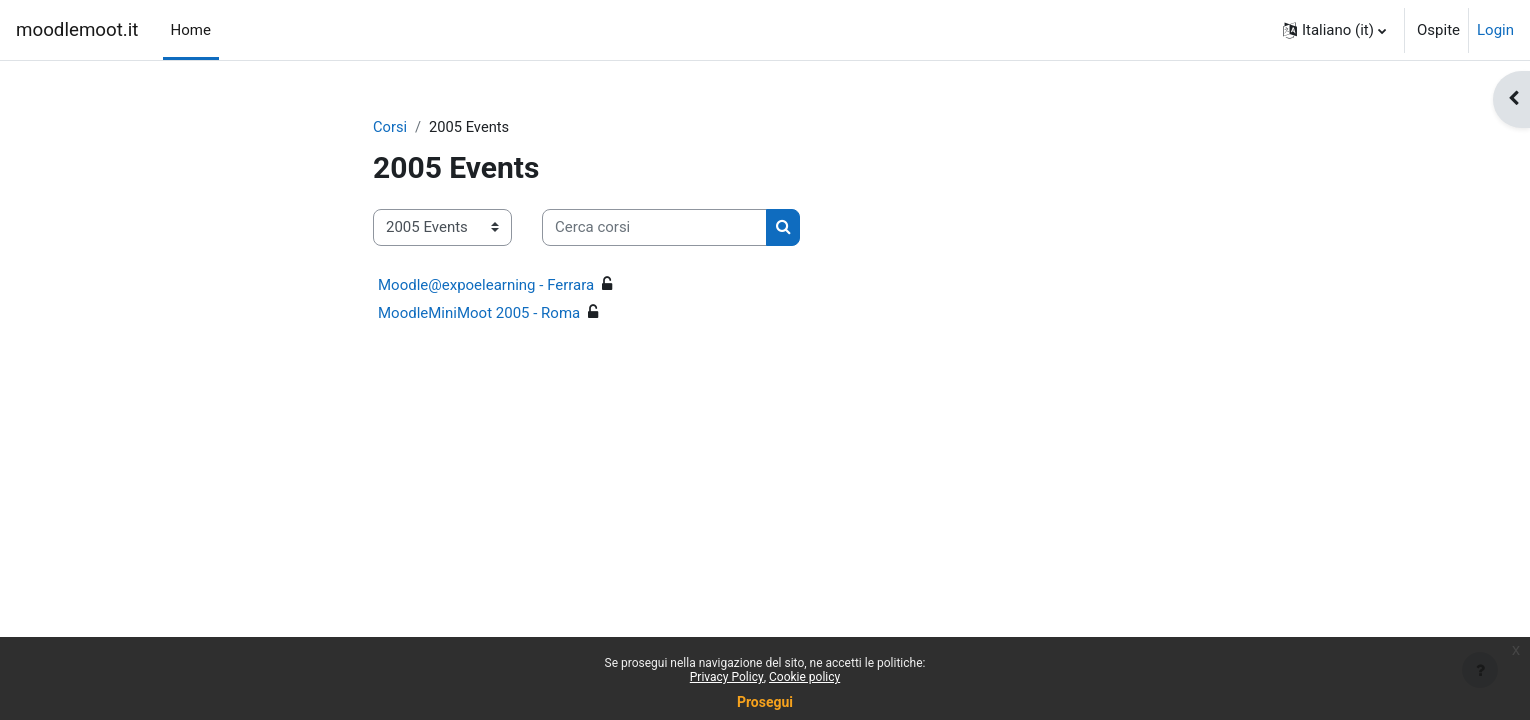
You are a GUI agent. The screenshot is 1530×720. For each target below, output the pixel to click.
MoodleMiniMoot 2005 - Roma (479, 313)
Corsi (390, 127)
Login (1495, 30)
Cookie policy (804, 677)
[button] (1334, 30)
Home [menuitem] (191, 30)
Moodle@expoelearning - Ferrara (486, 285)
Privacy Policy (727, 677)
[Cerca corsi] (654, 228)
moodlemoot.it (77, 30)
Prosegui (765, 702)
